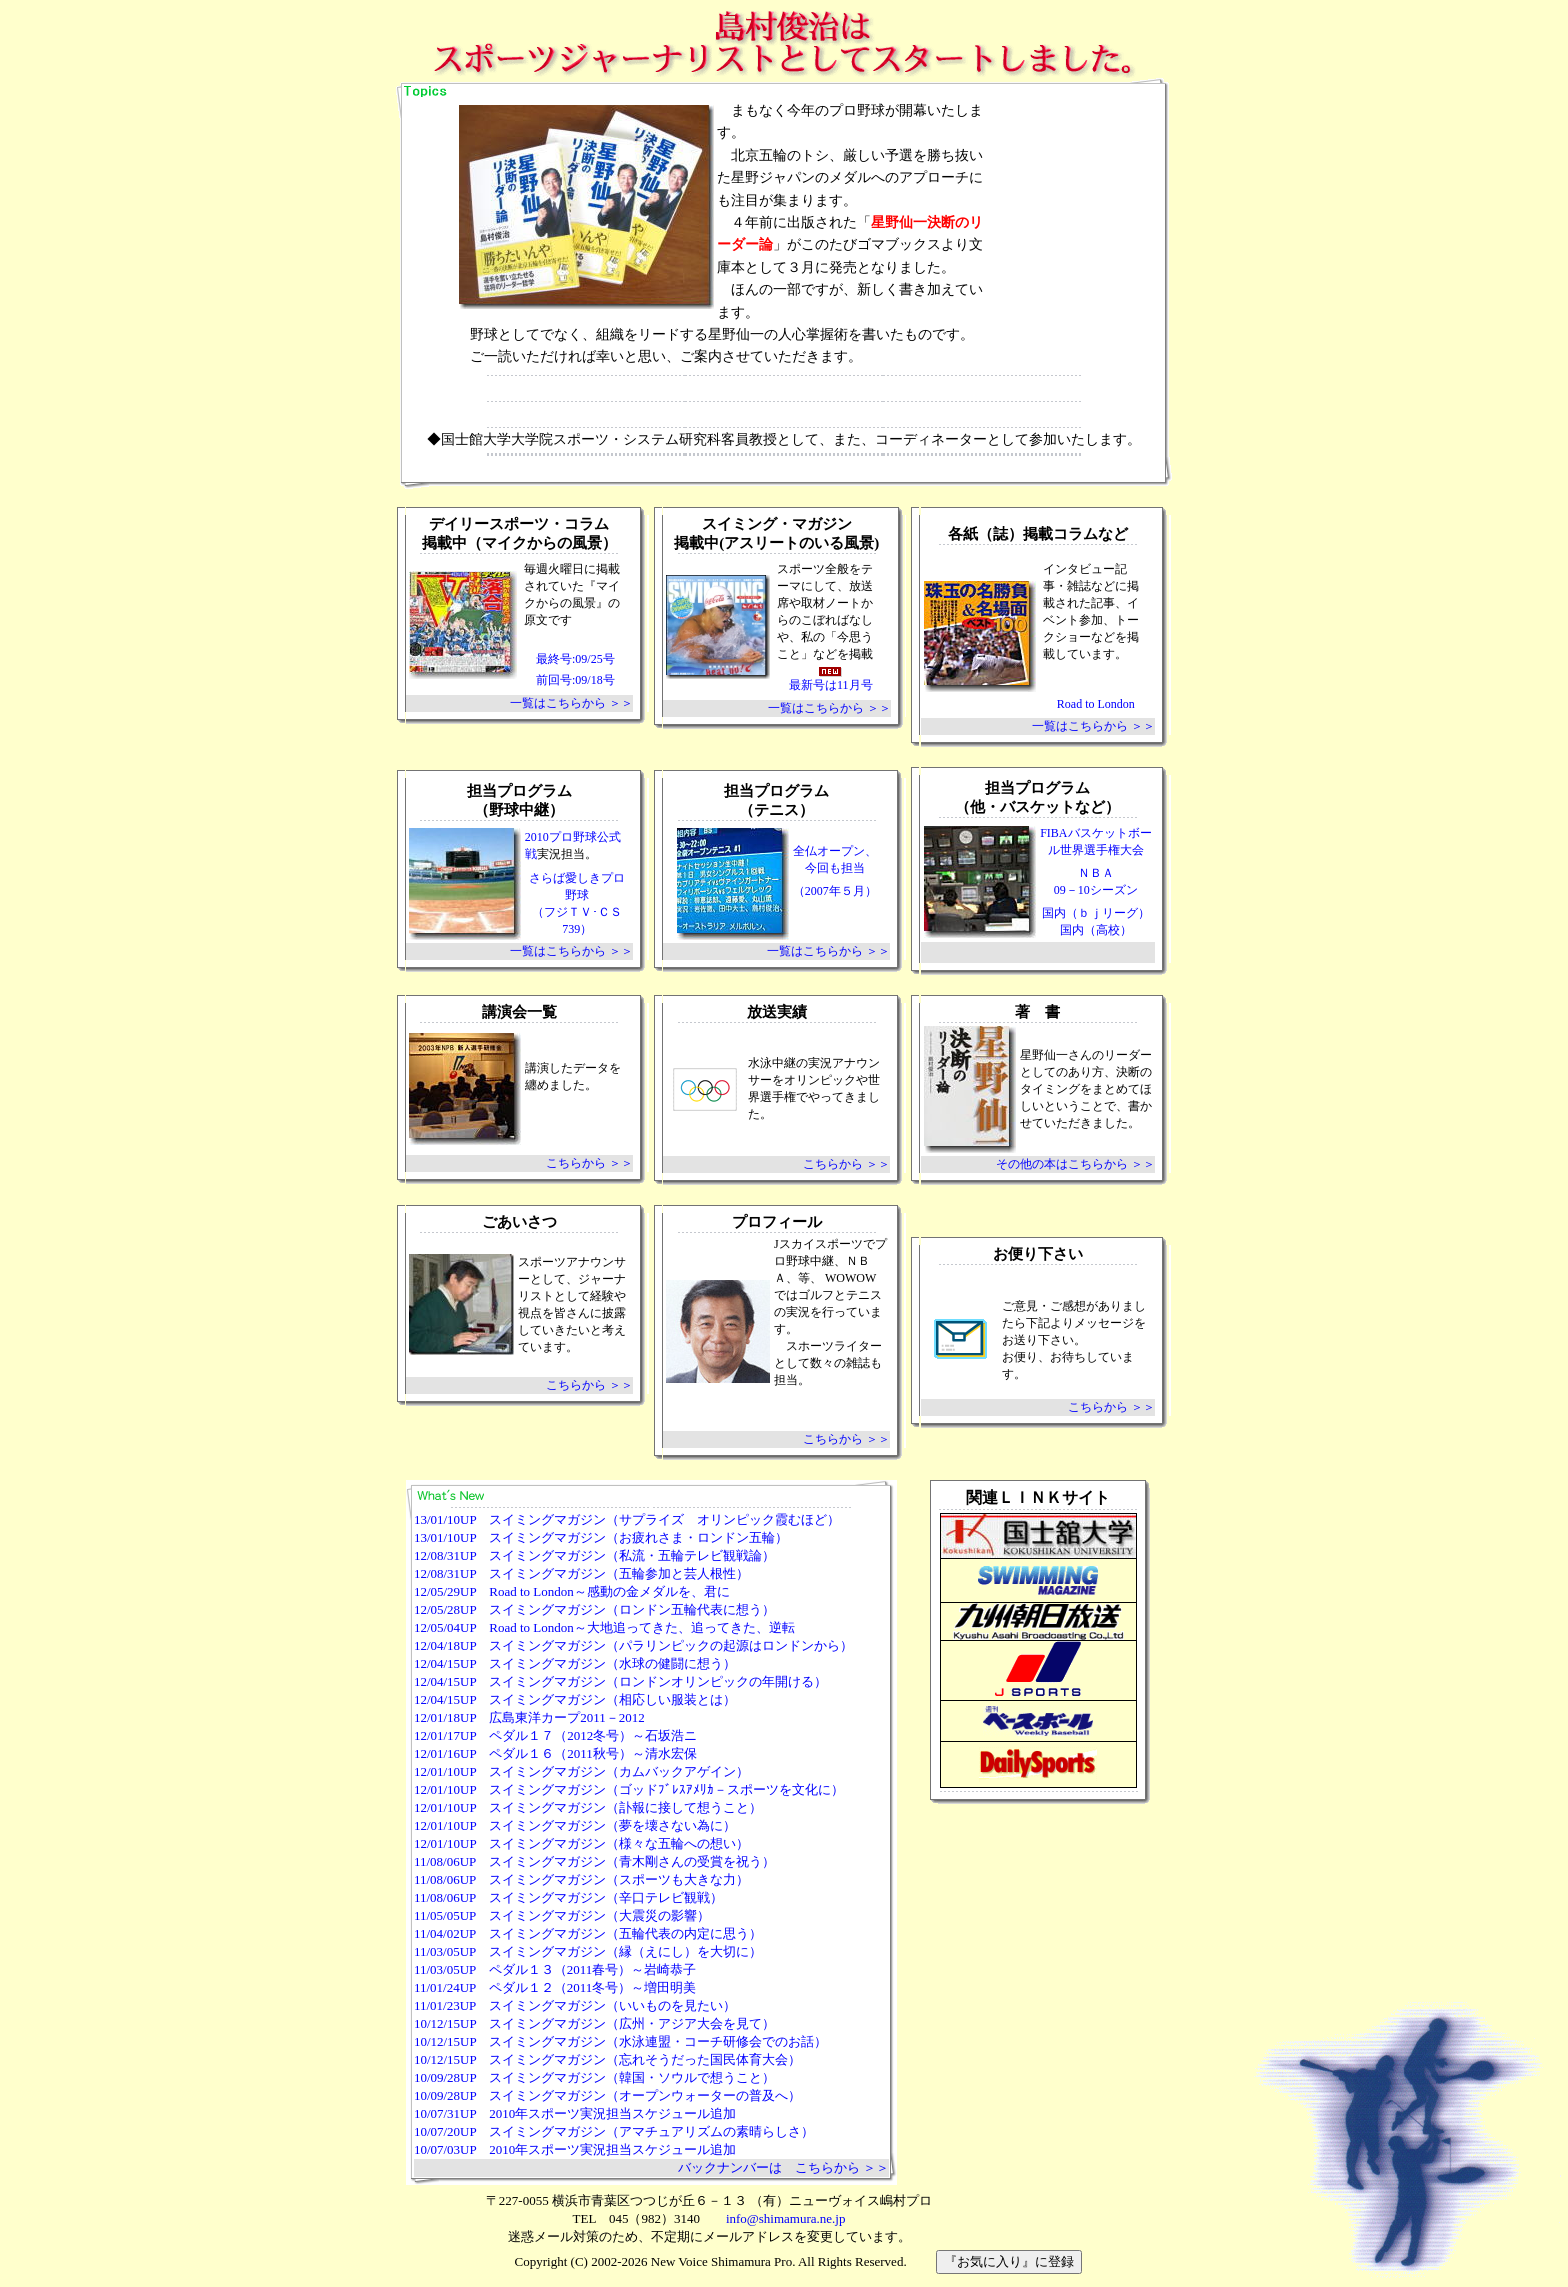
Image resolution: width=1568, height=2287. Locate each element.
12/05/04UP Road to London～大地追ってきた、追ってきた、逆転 (604, 1627)
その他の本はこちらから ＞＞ (1075, 1164)
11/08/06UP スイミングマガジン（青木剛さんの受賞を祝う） (594, 1861)
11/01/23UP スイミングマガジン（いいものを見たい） (575, 2005)
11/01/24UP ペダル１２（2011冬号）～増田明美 (555, 1987)
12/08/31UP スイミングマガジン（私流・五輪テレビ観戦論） (594, 1555)
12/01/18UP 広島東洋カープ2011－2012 (529, 1717)
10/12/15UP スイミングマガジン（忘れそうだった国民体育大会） (607, 2059)
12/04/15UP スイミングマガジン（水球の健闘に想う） (575, 1663)
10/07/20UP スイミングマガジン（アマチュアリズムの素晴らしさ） (614, 2131)
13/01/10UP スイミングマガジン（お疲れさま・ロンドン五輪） (601, 1537)
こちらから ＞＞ (589, 1163)
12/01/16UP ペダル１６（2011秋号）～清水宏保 (555, 1753)
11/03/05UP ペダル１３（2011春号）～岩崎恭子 (555, 1969)
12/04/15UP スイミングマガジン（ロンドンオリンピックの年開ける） (620, 1681)
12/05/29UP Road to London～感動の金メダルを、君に (572, 1591)
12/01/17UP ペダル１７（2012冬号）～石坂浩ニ (555, 1735)
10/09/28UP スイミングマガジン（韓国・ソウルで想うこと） (594, 2077)
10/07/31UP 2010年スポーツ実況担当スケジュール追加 (575, 2113)
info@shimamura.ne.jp (786, 2218)
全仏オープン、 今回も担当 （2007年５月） (835, 871)
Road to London (1096, 704)
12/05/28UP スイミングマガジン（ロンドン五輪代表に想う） (594, 1609)
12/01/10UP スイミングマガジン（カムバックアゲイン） (581, 1771)
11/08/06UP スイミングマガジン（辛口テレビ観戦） (568, 1897)
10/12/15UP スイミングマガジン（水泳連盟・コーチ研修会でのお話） (620, 2041)
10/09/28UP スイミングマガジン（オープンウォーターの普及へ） (607, 2095)
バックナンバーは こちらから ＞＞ (783, 2167)
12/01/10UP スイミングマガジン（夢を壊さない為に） (575, 1825)
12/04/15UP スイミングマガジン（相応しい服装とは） (575, 1699)
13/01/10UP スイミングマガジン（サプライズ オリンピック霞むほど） (627, 1519)
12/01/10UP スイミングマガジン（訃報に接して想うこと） (588, 1807)
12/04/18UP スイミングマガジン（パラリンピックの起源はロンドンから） (633, 1645)
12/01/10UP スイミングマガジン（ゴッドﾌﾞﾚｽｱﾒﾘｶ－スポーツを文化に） (629, 1789)
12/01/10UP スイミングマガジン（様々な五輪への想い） (581, 1843)
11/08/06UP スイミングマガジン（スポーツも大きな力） (581, 1879)
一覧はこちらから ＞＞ (571, 703)
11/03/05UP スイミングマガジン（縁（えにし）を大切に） (588, 1951)
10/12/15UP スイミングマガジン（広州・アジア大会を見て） (594, 2023)
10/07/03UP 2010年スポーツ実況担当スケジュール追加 (575, 2149)
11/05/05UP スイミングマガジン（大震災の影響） (562, 1915)
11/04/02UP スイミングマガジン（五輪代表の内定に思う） (588, 1933)
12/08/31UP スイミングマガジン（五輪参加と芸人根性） (581, 1573)
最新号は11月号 (831, 679)
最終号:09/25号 (575, 659)
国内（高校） (1096, 930)
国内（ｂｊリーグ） (1096, 913)
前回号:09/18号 (575, 680)
